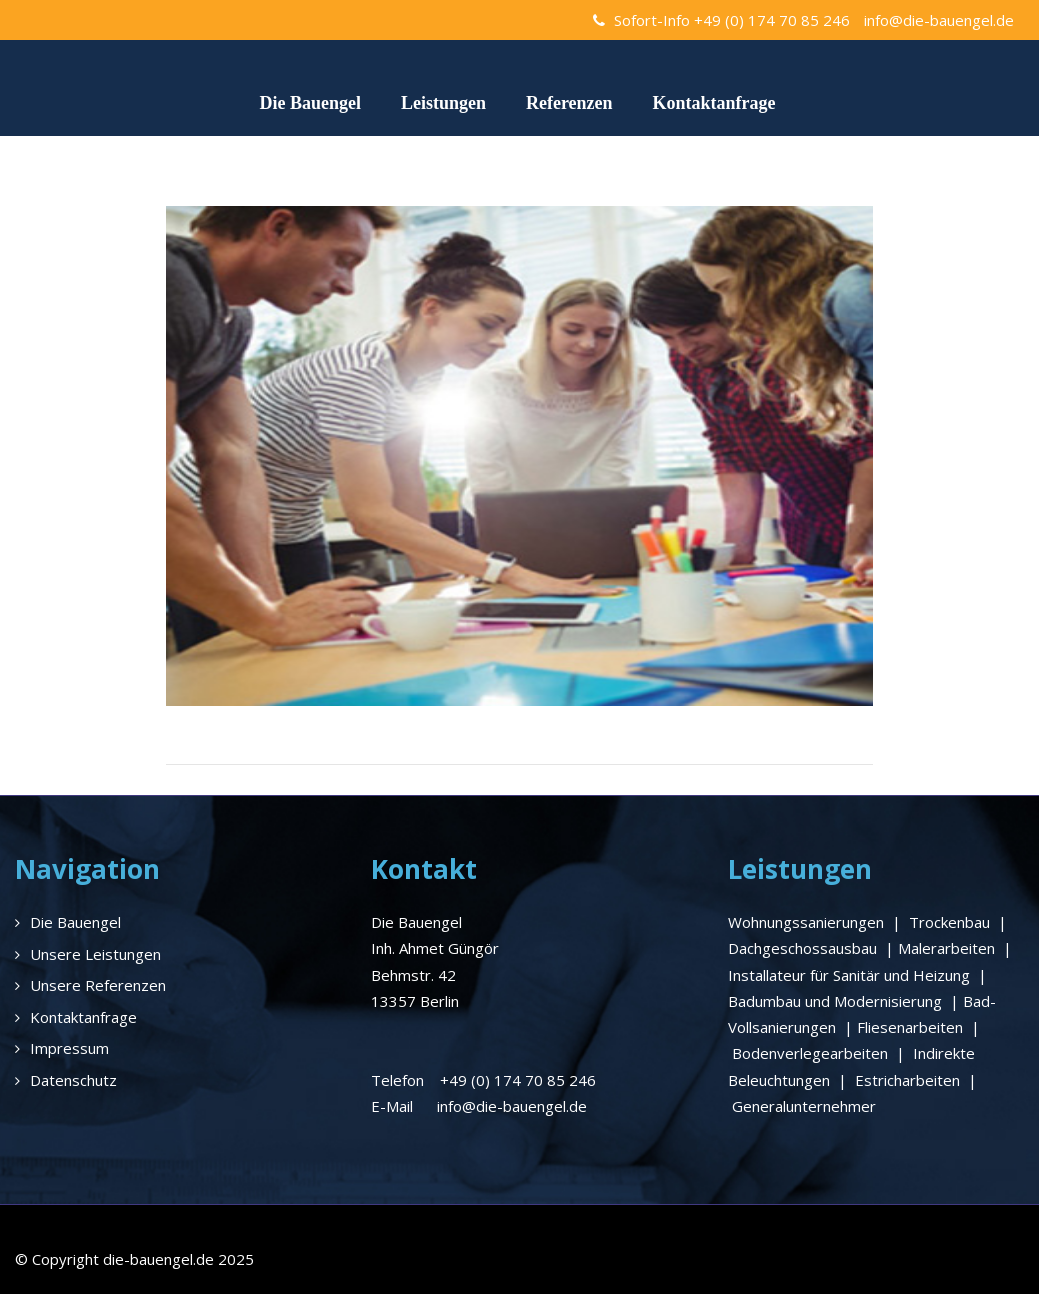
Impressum (69, 1048)
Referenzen (569, 103)
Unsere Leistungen (95, 954)
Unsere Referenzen (98, 985)
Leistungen (443, 103)
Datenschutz (73, 1080)
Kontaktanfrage (714, 103)
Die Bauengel (310, 103)
